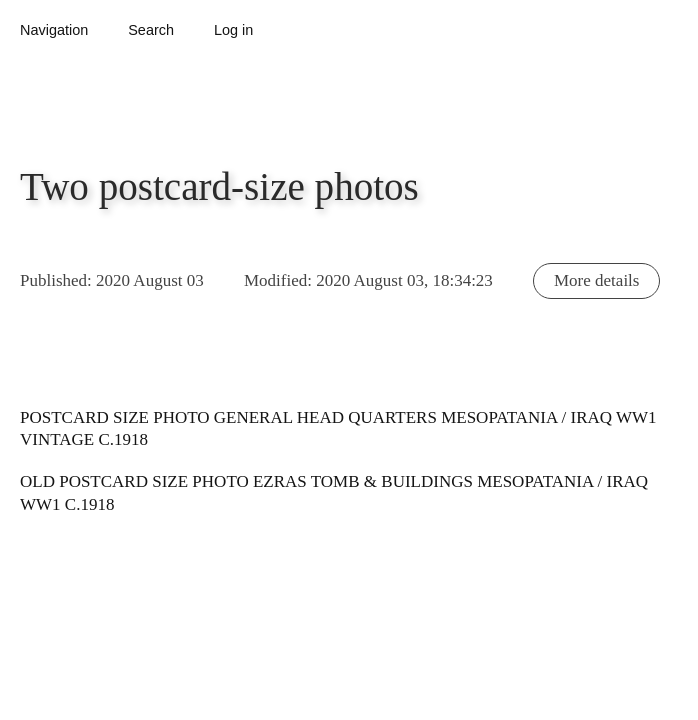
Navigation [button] (54, 30)
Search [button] (151, 30)
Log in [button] (233, 30)
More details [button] (596, 280)
